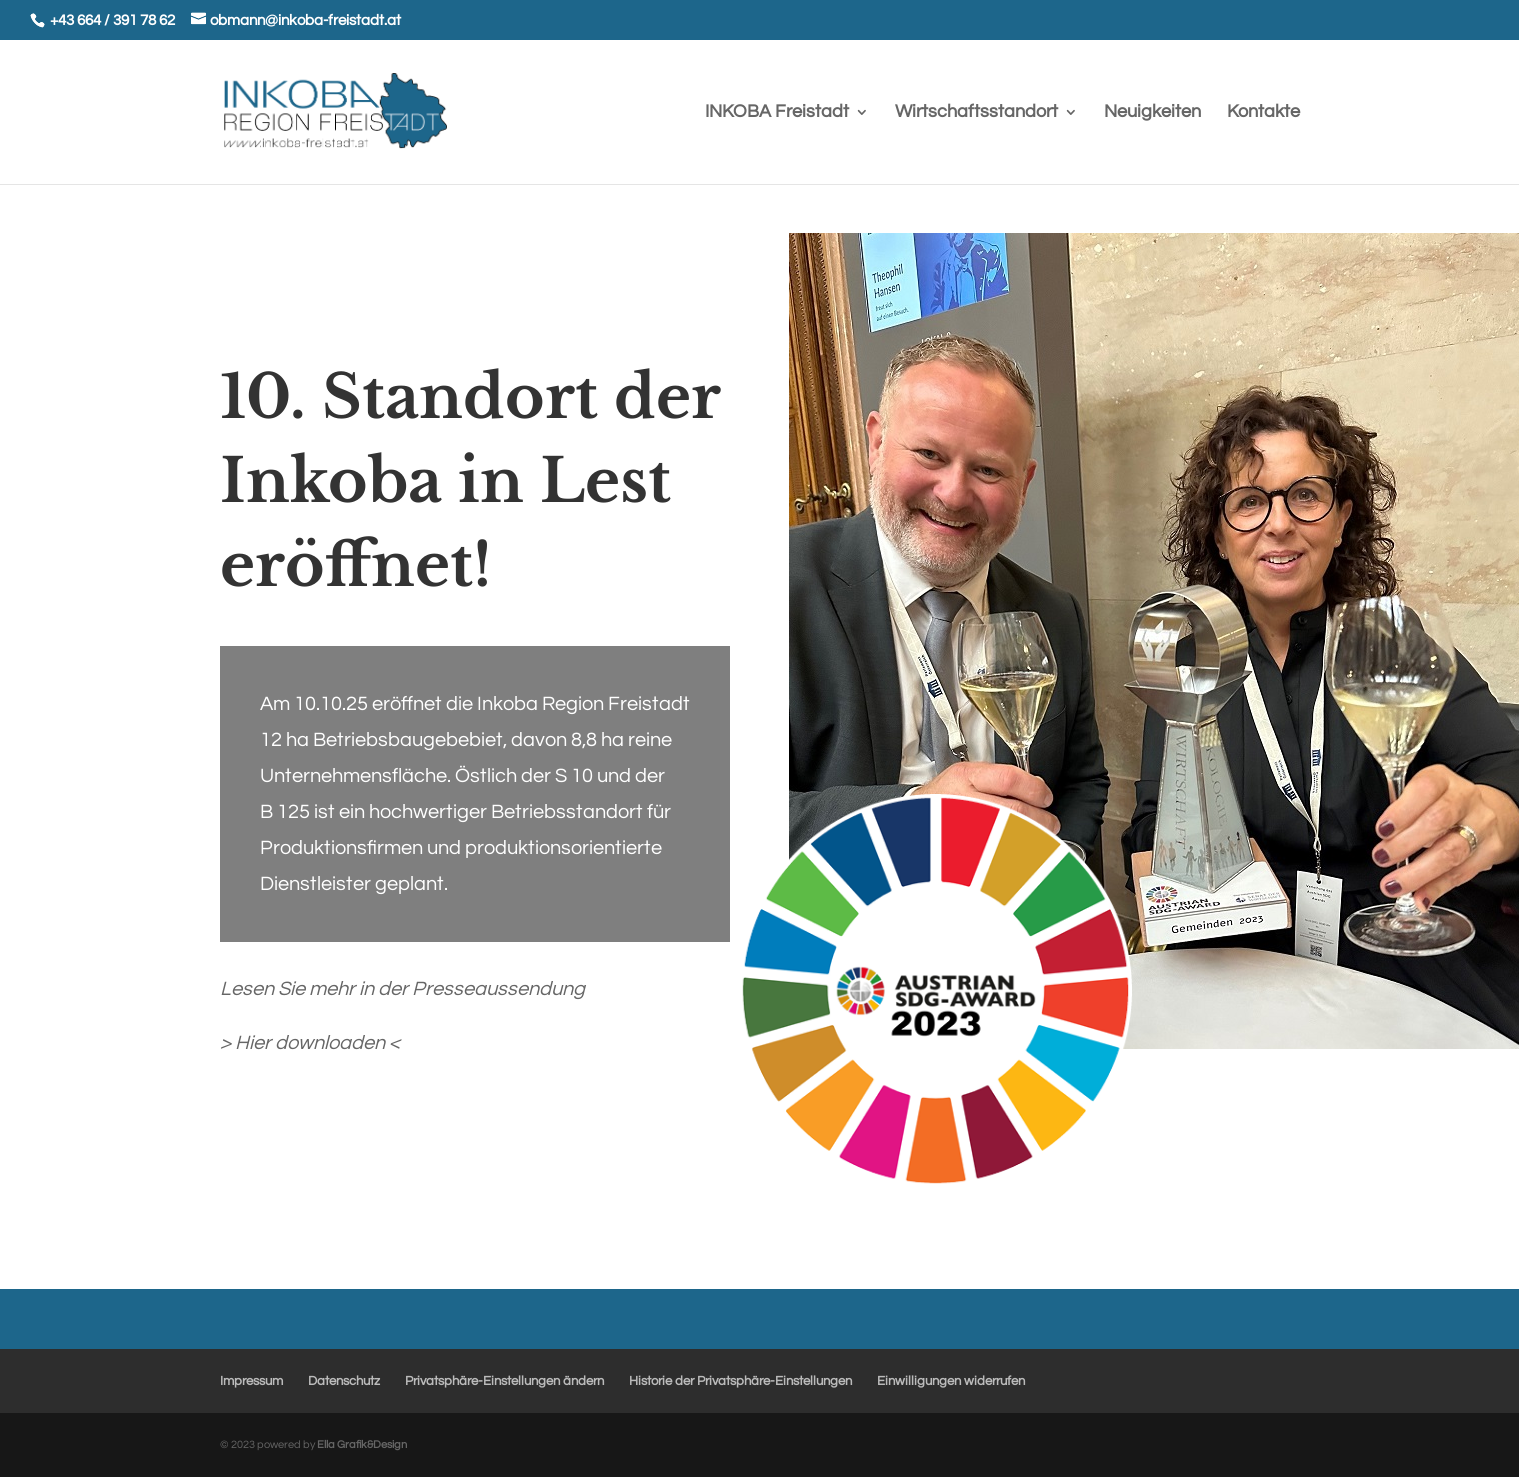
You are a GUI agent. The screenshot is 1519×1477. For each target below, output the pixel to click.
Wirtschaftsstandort (976, 113)
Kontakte (1263, 113)
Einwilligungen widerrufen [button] (951, 1381)
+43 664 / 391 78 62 (112, 20)
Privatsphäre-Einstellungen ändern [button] (504, 1381)
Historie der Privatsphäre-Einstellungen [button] (740, 1381)
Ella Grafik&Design (362, 1444)
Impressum (251, 1381)
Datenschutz (344, 1381)
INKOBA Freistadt (777, 113)
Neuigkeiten (1152, 113)
